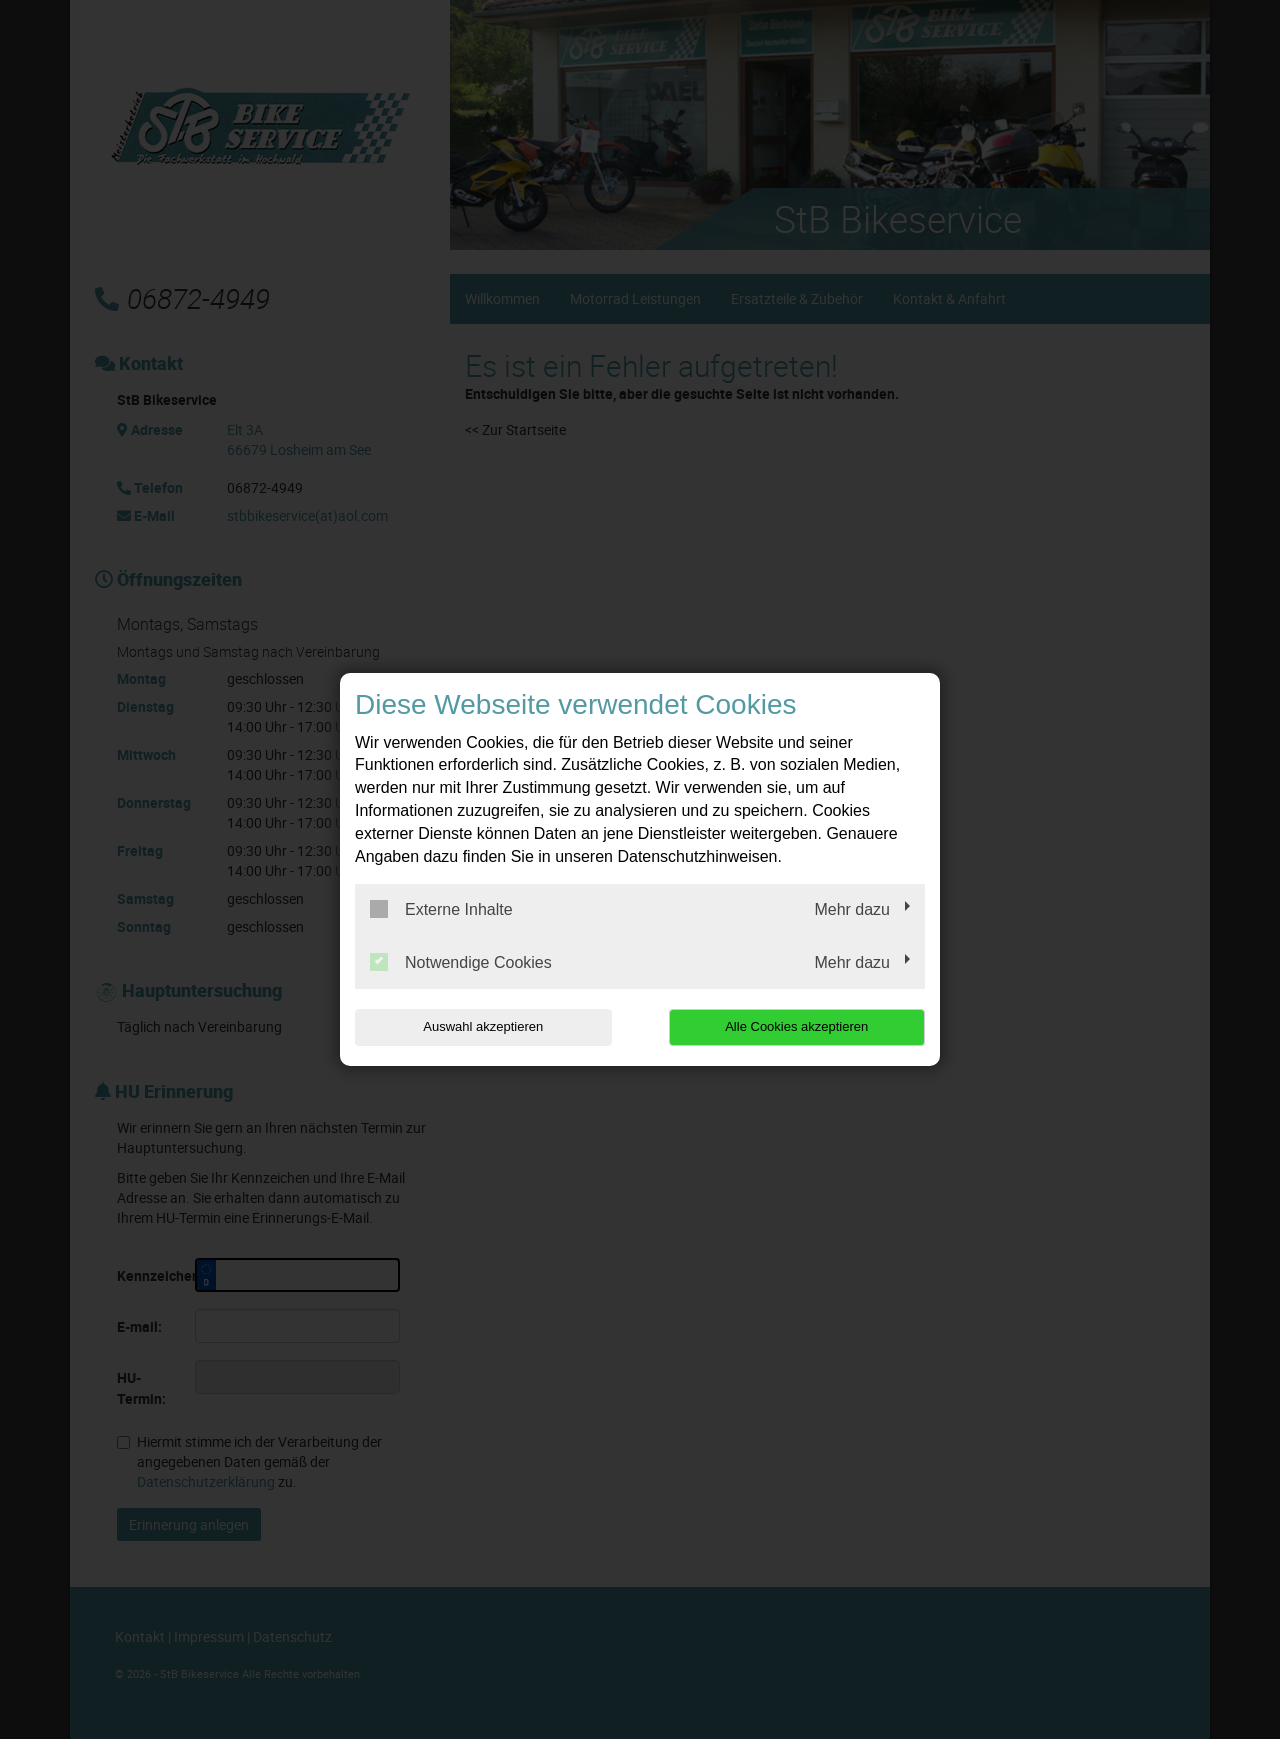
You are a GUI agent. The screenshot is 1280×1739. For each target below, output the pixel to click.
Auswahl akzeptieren (483, 1026)
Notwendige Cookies (461, 962)
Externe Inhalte (441, 909)
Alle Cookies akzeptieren (796, 1026)
